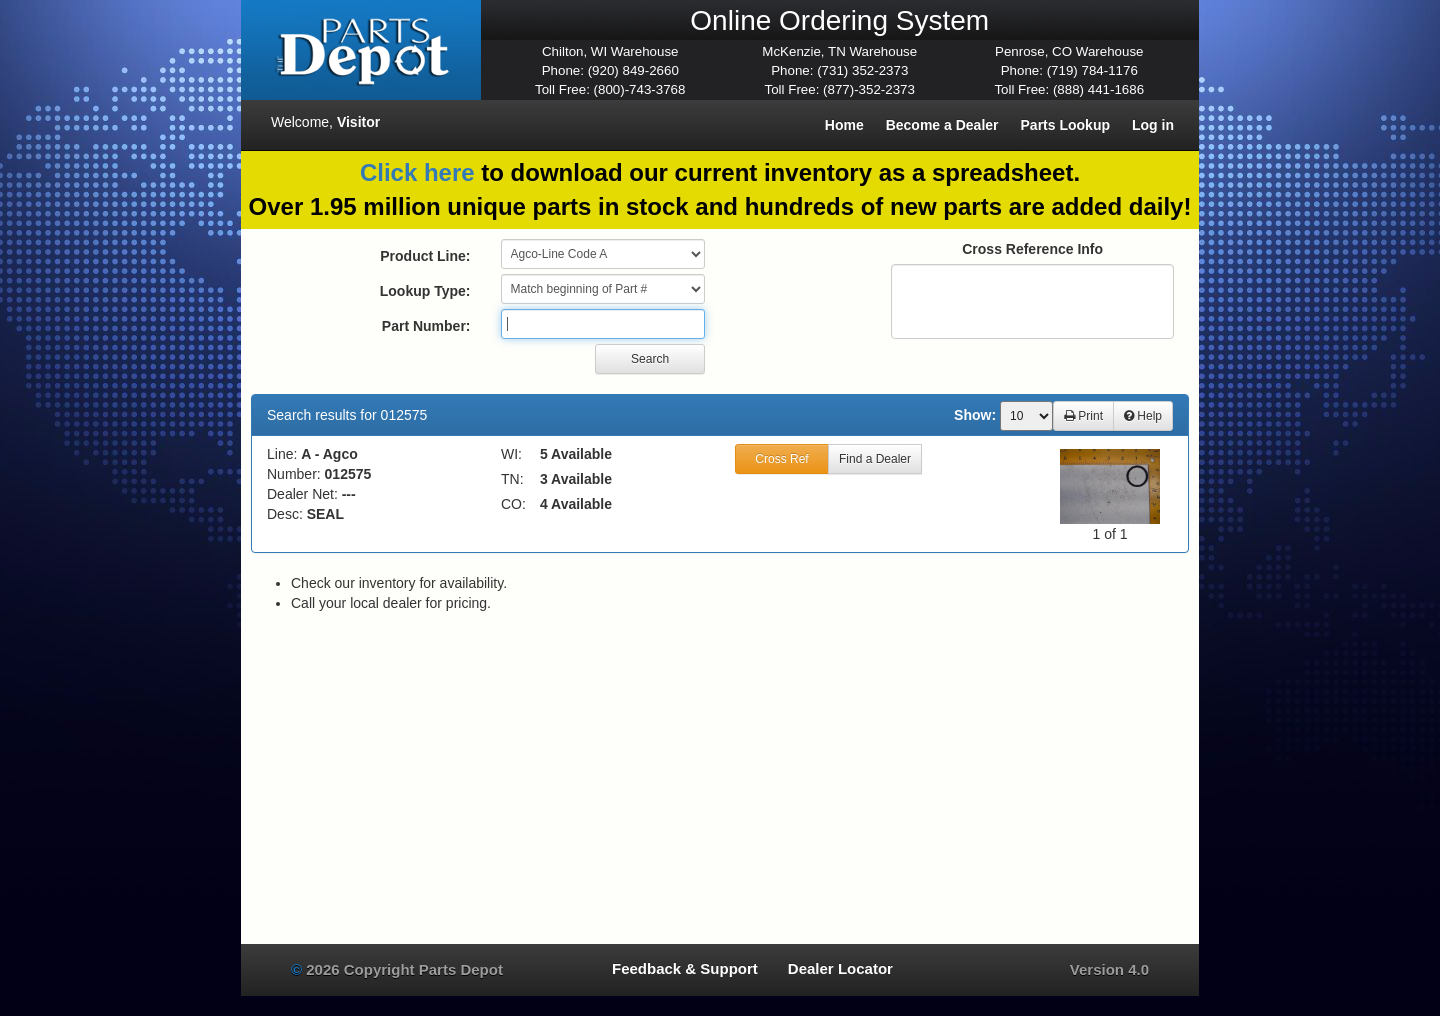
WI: (511, 454)
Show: (975, 415)
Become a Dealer (942, 125)
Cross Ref (781, 459)
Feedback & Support (685, 968)
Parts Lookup (1065, 125)
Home (844, 125)
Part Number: (426, 326)
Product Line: (425, 256)
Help (1143, 416)
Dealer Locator (840, 968)
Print (1083, 416)
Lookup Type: (425, 291)
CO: (513, 504)
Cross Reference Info (1032, 249)
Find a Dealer (875, 459)
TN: (512, 479)
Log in (1153, 125)
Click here (417, 172)
